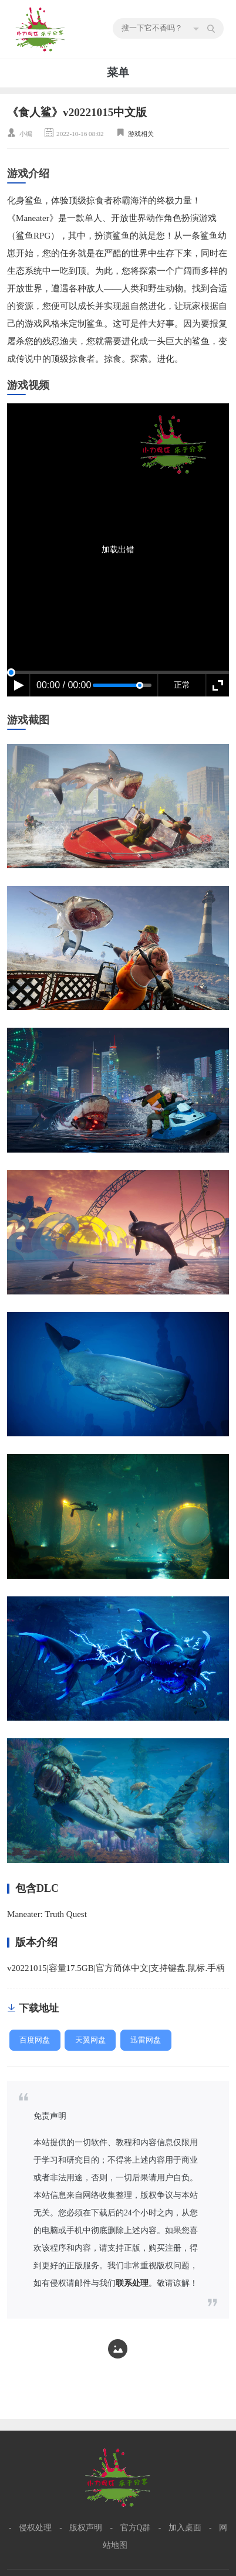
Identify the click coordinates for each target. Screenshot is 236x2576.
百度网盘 (34, 2040)
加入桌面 (184, 2527)
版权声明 (85, 2527)
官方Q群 (135, 2527)
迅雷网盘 (145, 2040)
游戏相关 (141, 133)
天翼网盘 (90, 2040)
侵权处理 (35, 2527)
